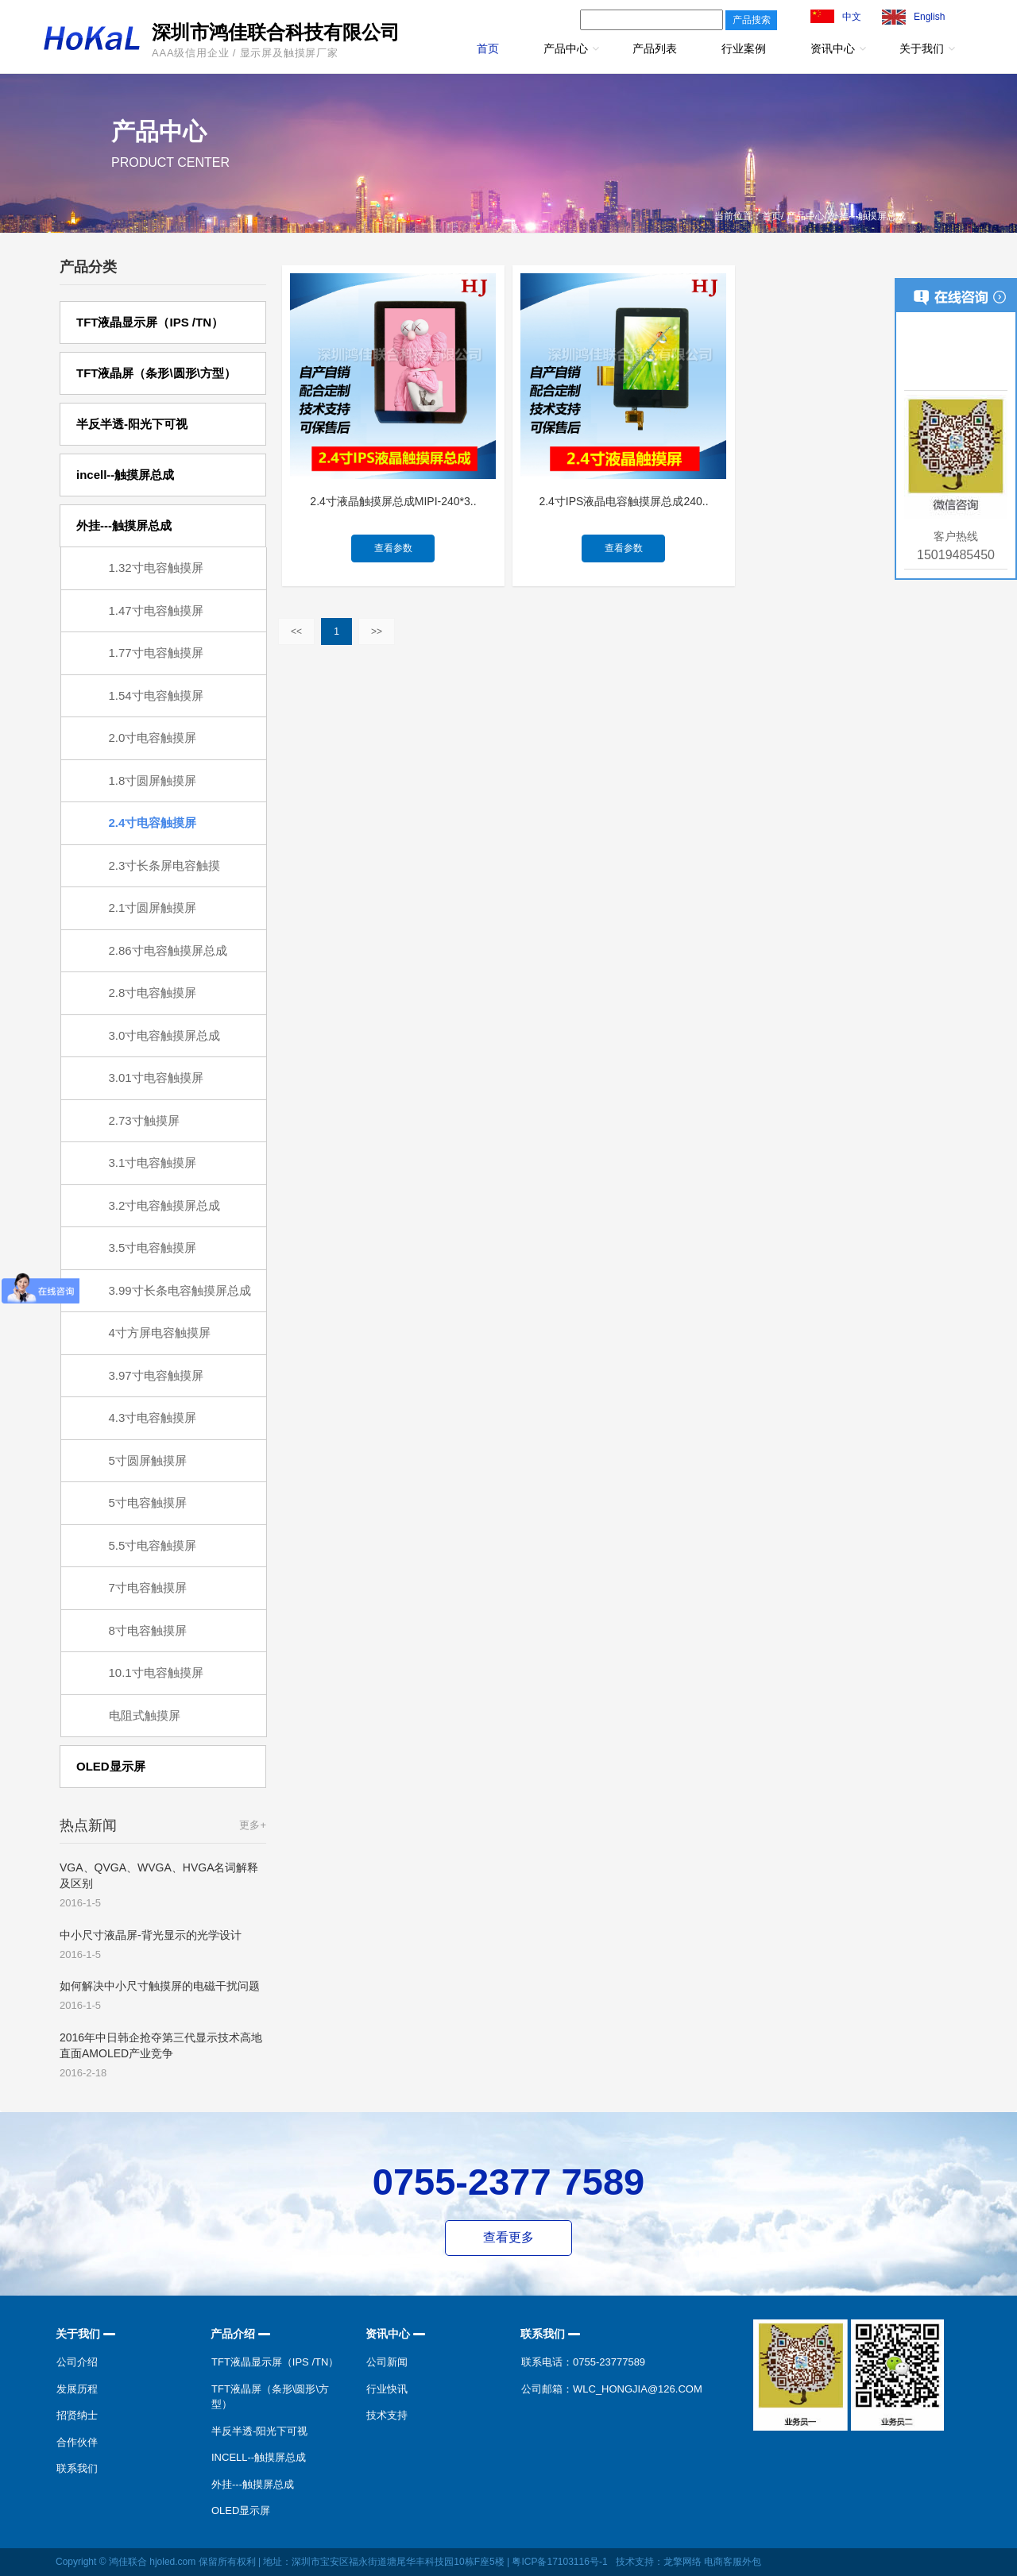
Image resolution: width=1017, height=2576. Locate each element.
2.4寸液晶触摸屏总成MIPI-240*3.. (393, 501)
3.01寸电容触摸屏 (156, 1077)
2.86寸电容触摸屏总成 (168, 950)
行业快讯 (387, 2389)
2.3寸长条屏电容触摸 (165, 865)
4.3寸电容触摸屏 (153, 1417)
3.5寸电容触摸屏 (153, 1247)
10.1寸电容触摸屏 (156, 1672)
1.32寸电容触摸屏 (156, 567)
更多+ (252, 1825)
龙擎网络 (682, 2561)
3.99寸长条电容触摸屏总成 (180, 1290)
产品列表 (654, 48)
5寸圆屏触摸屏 (148, 1460)
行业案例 (743, 48)
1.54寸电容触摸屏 (156, 695)
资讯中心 (832, 48)
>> (376, 631)
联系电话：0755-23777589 (583, 2362)
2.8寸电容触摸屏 (153, 992)
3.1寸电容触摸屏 (153, 1162)
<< (296, 631)
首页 (488, 48)
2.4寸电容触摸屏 (153, 822)
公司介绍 (77, 2362)
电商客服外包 (732, 2561)
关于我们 (921, 48)
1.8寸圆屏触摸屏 (153, 780)
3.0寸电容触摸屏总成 (165, 1035)
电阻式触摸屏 (144, 1715)
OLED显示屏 (240, 2510)
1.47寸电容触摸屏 (156, 610)
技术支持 (387, 2415)
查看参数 (393, 548)
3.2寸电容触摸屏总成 (165, 1205)
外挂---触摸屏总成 (252, 2484)
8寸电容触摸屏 (148, 1630)
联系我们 (77, 2468)
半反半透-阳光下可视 (259, 2431)
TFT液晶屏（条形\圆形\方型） (270, 2397)
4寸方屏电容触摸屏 (160, 1332)
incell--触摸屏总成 (258, 2457)
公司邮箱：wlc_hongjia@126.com (611, 2389)
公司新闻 (387, 2362)
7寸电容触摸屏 (148, 1587)
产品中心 (565, 48)
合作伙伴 (77, 2442)
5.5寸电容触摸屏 (153, 1545)
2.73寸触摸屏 (144, 1120)
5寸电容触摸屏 (148, 1502)
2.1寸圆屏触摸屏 (153, 907)
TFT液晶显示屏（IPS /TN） (274, 2362)
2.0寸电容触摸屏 (153, 737)
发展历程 (77, 2389)
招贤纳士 (77, 2415)
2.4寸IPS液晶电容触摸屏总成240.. (623, 501)
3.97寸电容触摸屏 (156, 1375)
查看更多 (508, 2237)
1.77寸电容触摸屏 (156, 652)
